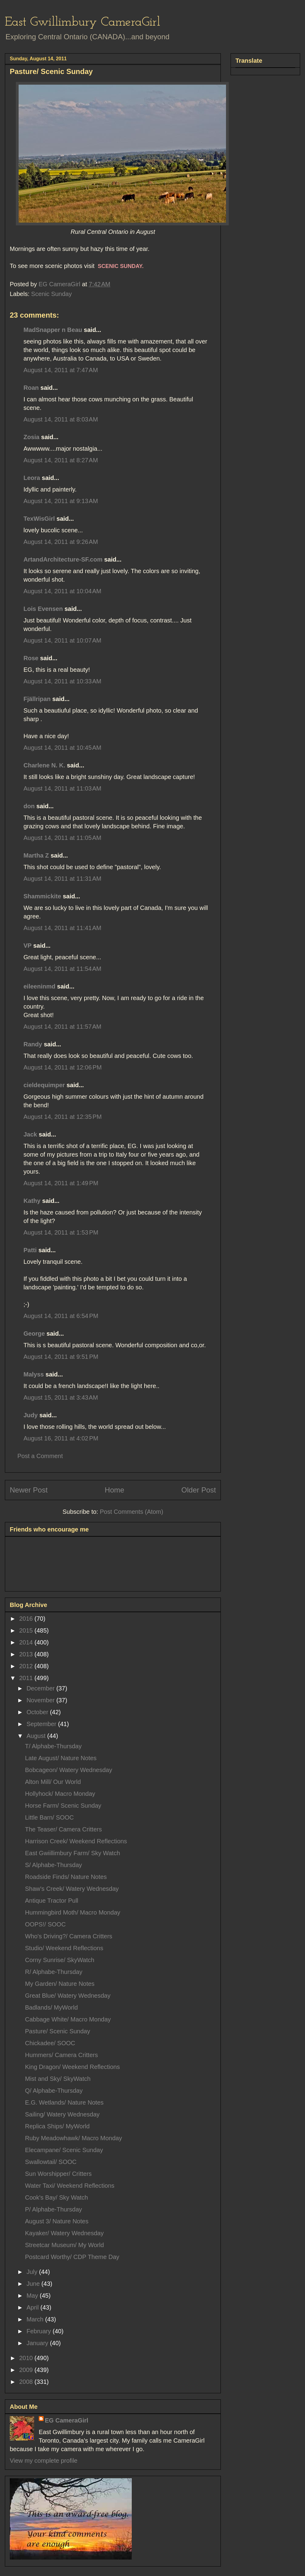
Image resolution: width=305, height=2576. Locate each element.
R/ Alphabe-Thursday (53, 1971)
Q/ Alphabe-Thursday (54, 2090)
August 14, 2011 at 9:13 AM (60, 501)
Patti (30, 1250)
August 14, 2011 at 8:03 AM (60, 419)
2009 (26, 2369)
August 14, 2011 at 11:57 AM (62, 1026)
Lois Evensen (43, 608)
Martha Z (36, 855)
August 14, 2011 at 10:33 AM (62, 681)
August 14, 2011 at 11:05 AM (62, 837)
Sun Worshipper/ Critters (58, 2173)
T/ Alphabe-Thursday (53, 1746)
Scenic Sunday (51, 294)
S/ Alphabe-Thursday (53, 1865)
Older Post (198, 1490)
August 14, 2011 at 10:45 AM (62, 747)
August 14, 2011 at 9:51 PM (60, 1356)
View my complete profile (43, 2460)
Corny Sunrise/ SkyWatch (59, 1960)
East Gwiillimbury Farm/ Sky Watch (72, 1853)
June (34, 2283)
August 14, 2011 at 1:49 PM (60, 1183)
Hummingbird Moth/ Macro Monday (72, 1912)
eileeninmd (39, 986)
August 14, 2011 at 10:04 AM (62, 591)
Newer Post (29, 1490)
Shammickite (42, 896)
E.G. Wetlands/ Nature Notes (64, 2102)
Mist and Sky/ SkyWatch (58, 2078)
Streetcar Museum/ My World (64, 2245)
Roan (31, 387)
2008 (26, 2381)
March (36, 2319)
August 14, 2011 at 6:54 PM (60, 1316)
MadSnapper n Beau (52, 329)
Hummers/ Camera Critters (61, 2055)
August (37, 1735)
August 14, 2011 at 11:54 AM (62, 968)
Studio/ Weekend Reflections (64, 1948)
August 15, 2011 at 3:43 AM (60, 1397)
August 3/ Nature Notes (56, 2221)
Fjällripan (37, 699)
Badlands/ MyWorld (51, 2007)
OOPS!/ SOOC (45, 1924)
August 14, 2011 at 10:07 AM (62, 640)
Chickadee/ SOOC (50, 2043)
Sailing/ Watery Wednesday (62, 2114)
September (42, 1724)
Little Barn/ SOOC (49, 1817)
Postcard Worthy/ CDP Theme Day (72, 2257)
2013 (26, 1654)
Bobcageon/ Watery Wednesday (68, 1770)
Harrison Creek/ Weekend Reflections (76, 1841)
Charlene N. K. (44, 765)
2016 (26, 1618)
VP (27, 945)
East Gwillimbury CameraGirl (82, 22)
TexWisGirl (39, 518)
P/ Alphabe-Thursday (53, 2209)
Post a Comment (40, 1456)
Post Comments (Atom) (131, 1511)
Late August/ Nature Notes (61, 1758)
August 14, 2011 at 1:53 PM (60, 1232)
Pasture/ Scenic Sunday (57, 2031)
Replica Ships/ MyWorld (57, 2126)
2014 (26, 1642)
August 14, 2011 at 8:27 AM (60, 460)
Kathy (32, 1200)
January (38, 2343)
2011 (26, 1678)
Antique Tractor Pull (51, 1900)
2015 (26, 1630)
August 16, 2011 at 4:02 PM (60, 1438)
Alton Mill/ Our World (53, 1781)
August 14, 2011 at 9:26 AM (60, 541)
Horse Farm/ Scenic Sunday (63, 1805)
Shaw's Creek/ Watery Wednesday (72, 1888)
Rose (30, 658)
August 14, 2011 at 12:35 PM (62, 1116)
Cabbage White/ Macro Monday (68, 2019)
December (41, 1688)
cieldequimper (44, 1085)
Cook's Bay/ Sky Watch (56, 2197)
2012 (26, 1666)
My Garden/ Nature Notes (60, 1983)
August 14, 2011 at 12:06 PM (62, 1067)
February (40, 2331)
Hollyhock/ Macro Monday (60, 1793)
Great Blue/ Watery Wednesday (67, 1995)
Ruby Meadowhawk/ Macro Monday (73, 2138)
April (34, 2307)
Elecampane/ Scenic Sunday (64, 2150)
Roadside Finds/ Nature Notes (66, 1876)
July (33, 2271)
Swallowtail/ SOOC (51, 2161)
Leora (31, 477)
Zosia (31, 437)
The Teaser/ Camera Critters (63, 1829)
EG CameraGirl (66, 2420)
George (34, 1333)
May (33, 2295)
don (29, 806)
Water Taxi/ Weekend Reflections (69, 2185)
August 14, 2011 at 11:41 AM (62, 928)
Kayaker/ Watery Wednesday (64, 2233)
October (38, 1712)
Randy (32, 1044)
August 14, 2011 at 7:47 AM (60, 370)
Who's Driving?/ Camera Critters (68, 1936)
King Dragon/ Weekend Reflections (72, 2066)
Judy (30, 1415)
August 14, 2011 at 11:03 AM (62, 788)
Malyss (33, 1374)
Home (114, 1490)
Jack (30, 1134)
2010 (26, 2358)
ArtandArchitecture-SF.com (62, 559)
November (41, 1700)
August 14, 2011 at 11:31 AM (62, 878)
